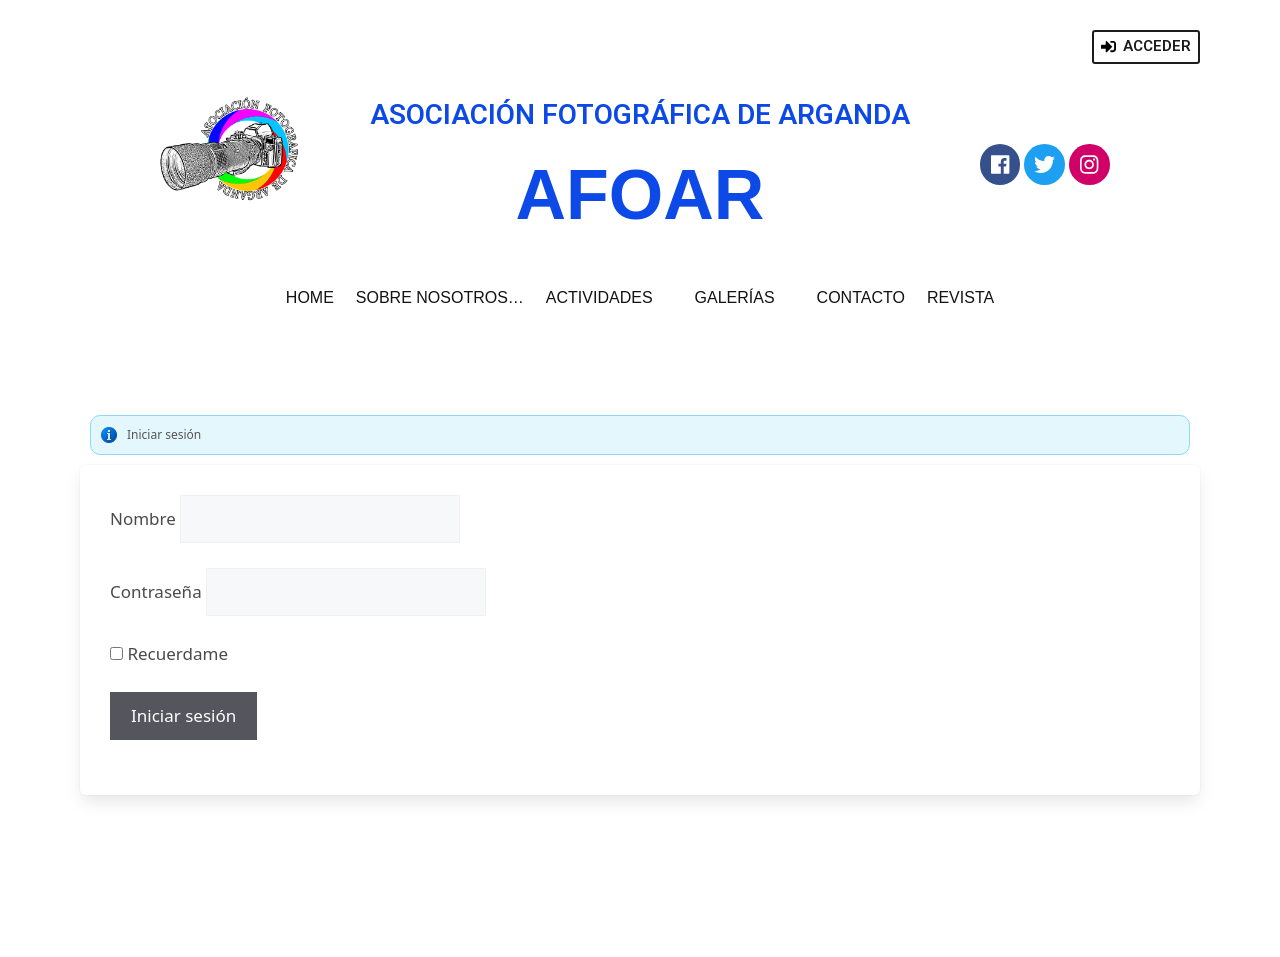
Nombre (143, 518)
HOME (310, 297)
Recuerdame (169, 653)
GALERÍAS (745, 298)
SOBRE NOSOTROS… (440, 297)
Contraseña (156, 591)
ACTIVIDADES (609, 298)
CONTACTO (861, 297)
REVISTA (960, 297)
